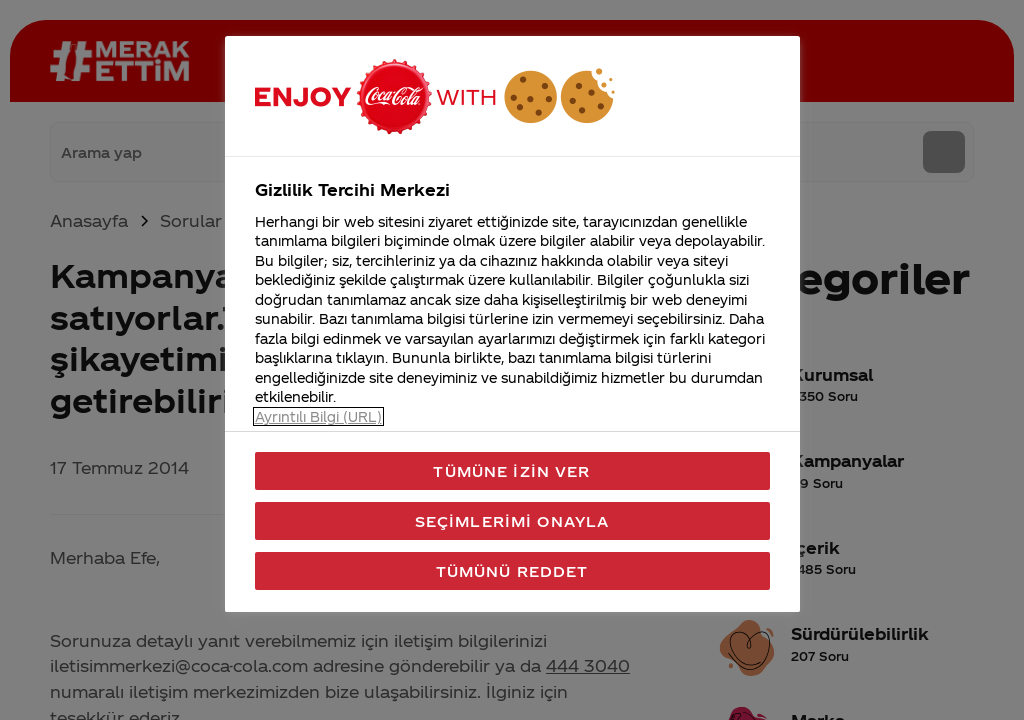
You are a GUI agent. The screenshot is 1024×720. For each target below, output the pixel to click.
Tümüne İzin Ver (511, 471)
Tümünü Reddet (512, 571)
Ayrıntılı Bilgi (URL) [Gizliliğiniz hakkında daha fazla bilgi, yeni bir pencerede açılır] (318, 416)
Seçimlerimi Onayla (512, 521)
